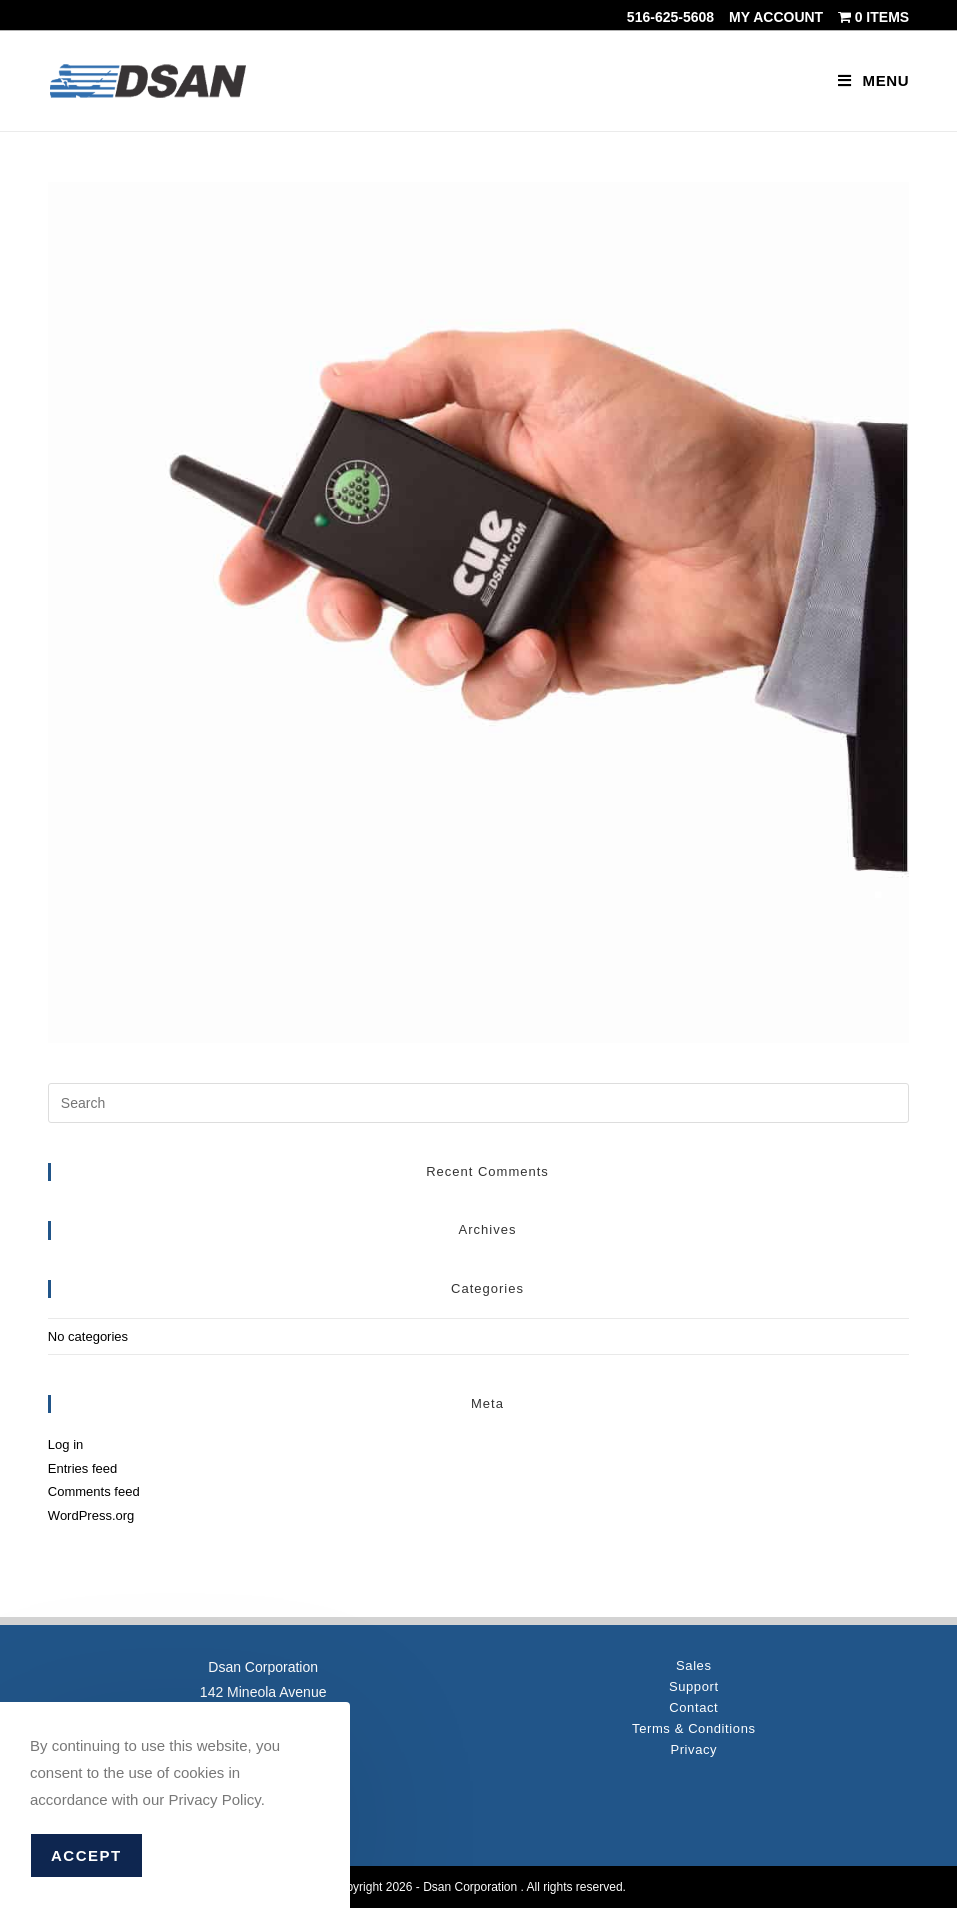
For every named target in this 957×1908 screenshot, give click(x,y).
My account (776, 17)
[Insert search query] (478, 1103)
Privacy (693, 1749)
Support (694, 1686)
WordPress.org (91, 1515)
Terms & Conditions (694, 1728)
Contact (693, 1707)
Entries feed (82, 1468)
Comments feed (94, 1491)
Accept (86, 1855)
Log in (65, 1444)
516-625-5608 (670, 17)
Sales (694, 1665)
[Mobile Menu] (873, 80)
